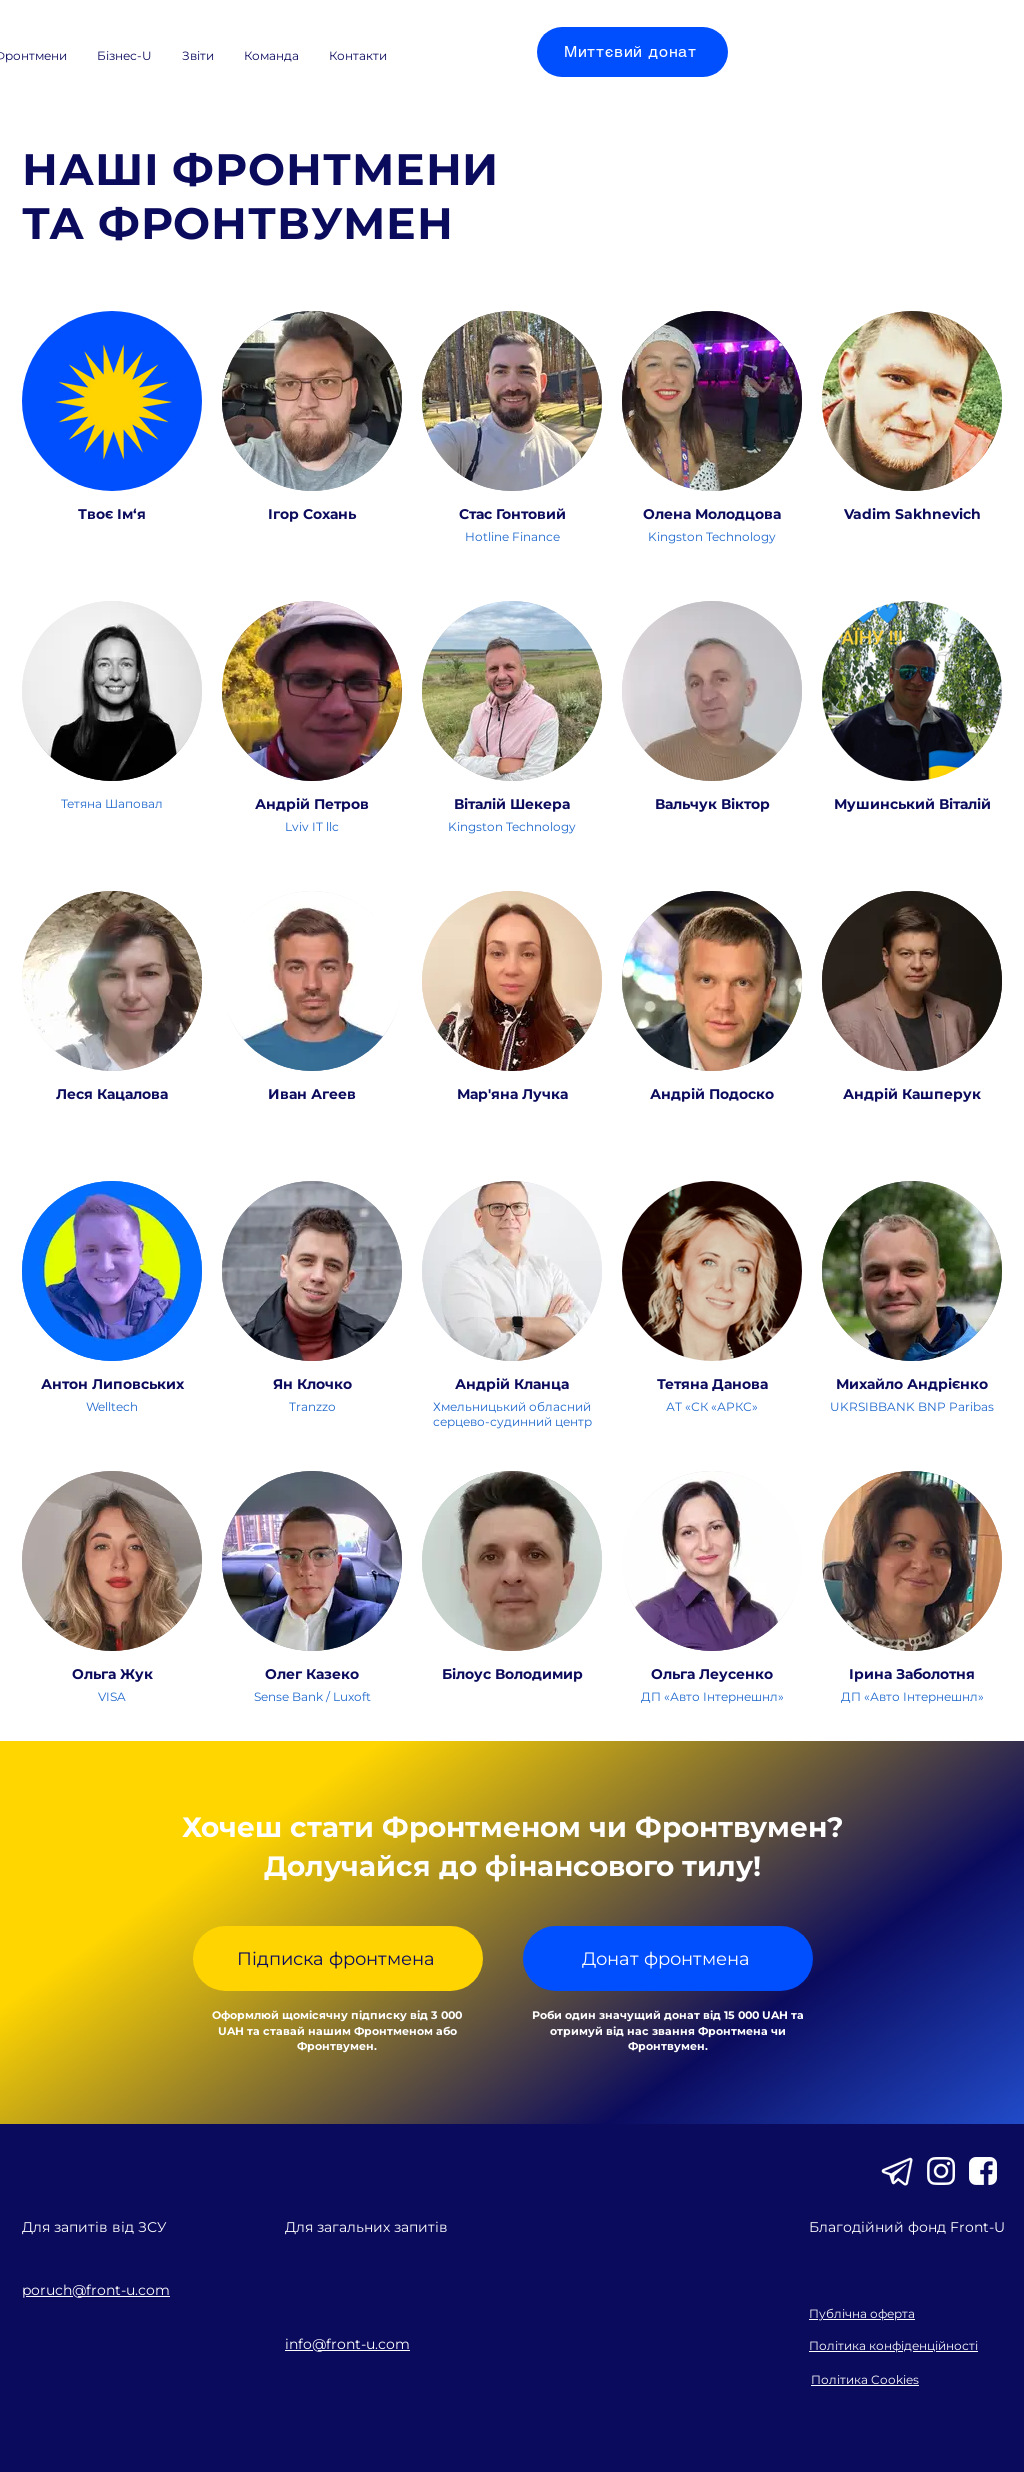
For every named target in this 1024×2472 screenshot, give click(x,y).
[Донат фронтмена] (668, 1958)
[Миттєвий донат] (632, 52)
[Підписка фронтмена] (338, 1958)
